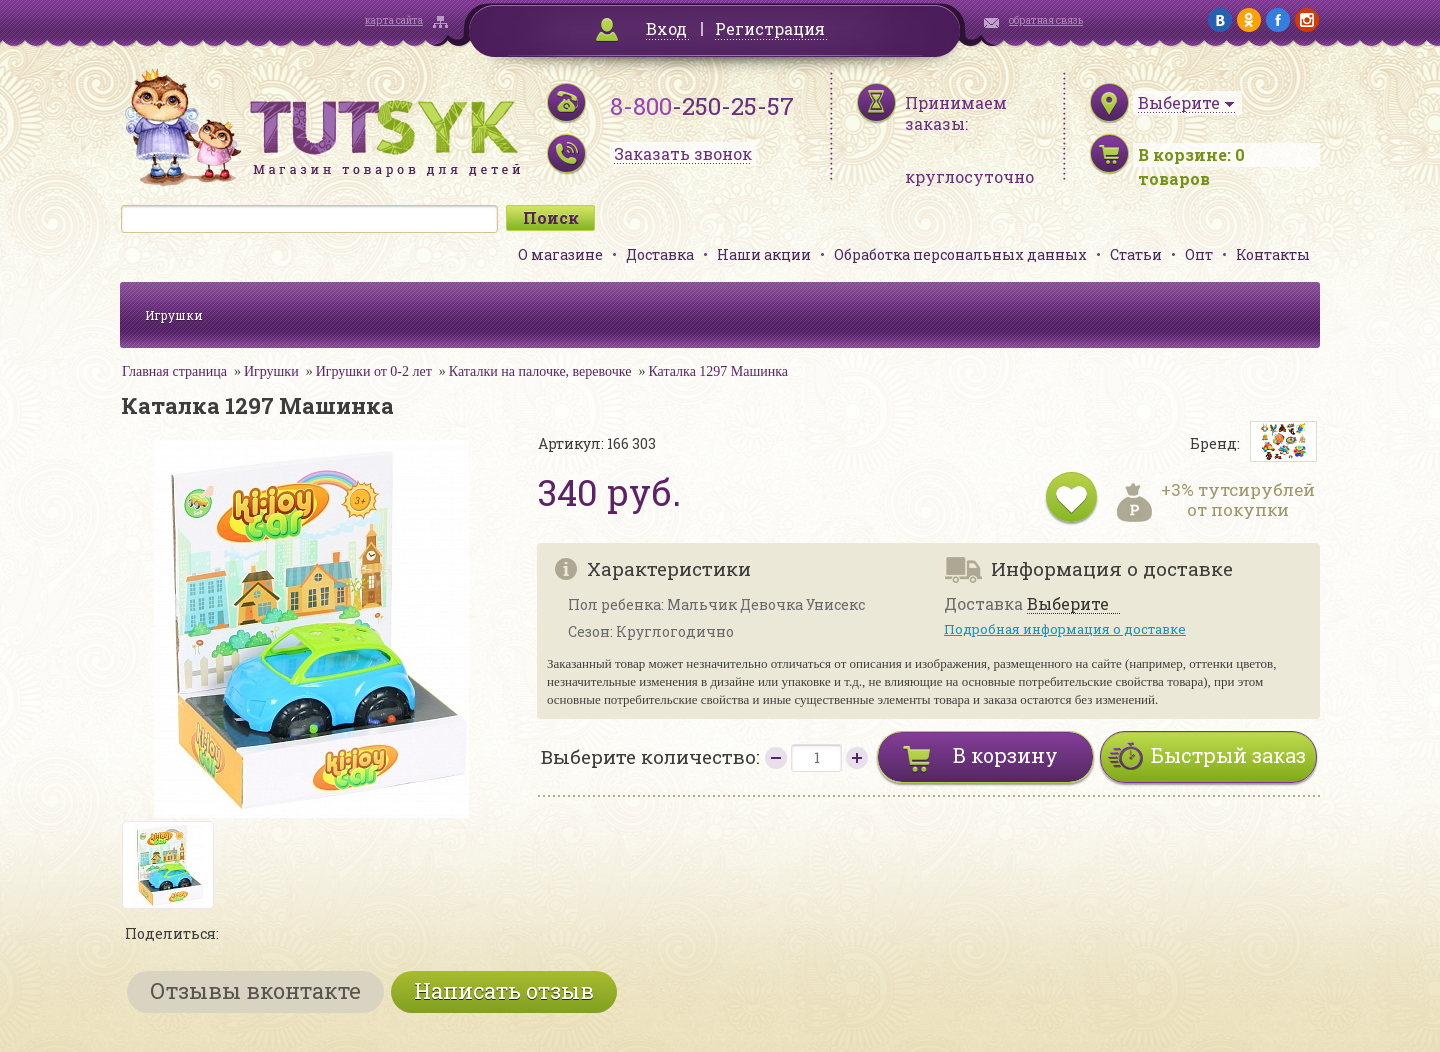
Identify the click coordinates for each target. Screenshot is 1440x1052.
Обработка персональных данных (960, 254)
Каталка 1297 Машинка (718, 371)
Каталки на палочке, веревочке (540, 371)
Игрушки (174, 315)
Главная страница (174, 371)
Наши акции (764, 254)
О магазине (560, 254)
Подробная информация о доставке (1065, 629)
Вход (666, 28)
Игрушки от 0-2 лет (374, 371)
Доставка (660, 254)
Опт (1199, 254)
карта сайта (394, 20)
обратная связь (1046, 20)
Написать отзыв (504, 990)
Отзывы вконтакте (255, 990)
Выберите (1068, 604)
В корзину (1005, 755)
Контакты (1273, 254)
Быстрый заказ (1228, 755)
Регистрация (770, 28)
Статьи (1136, 254)
